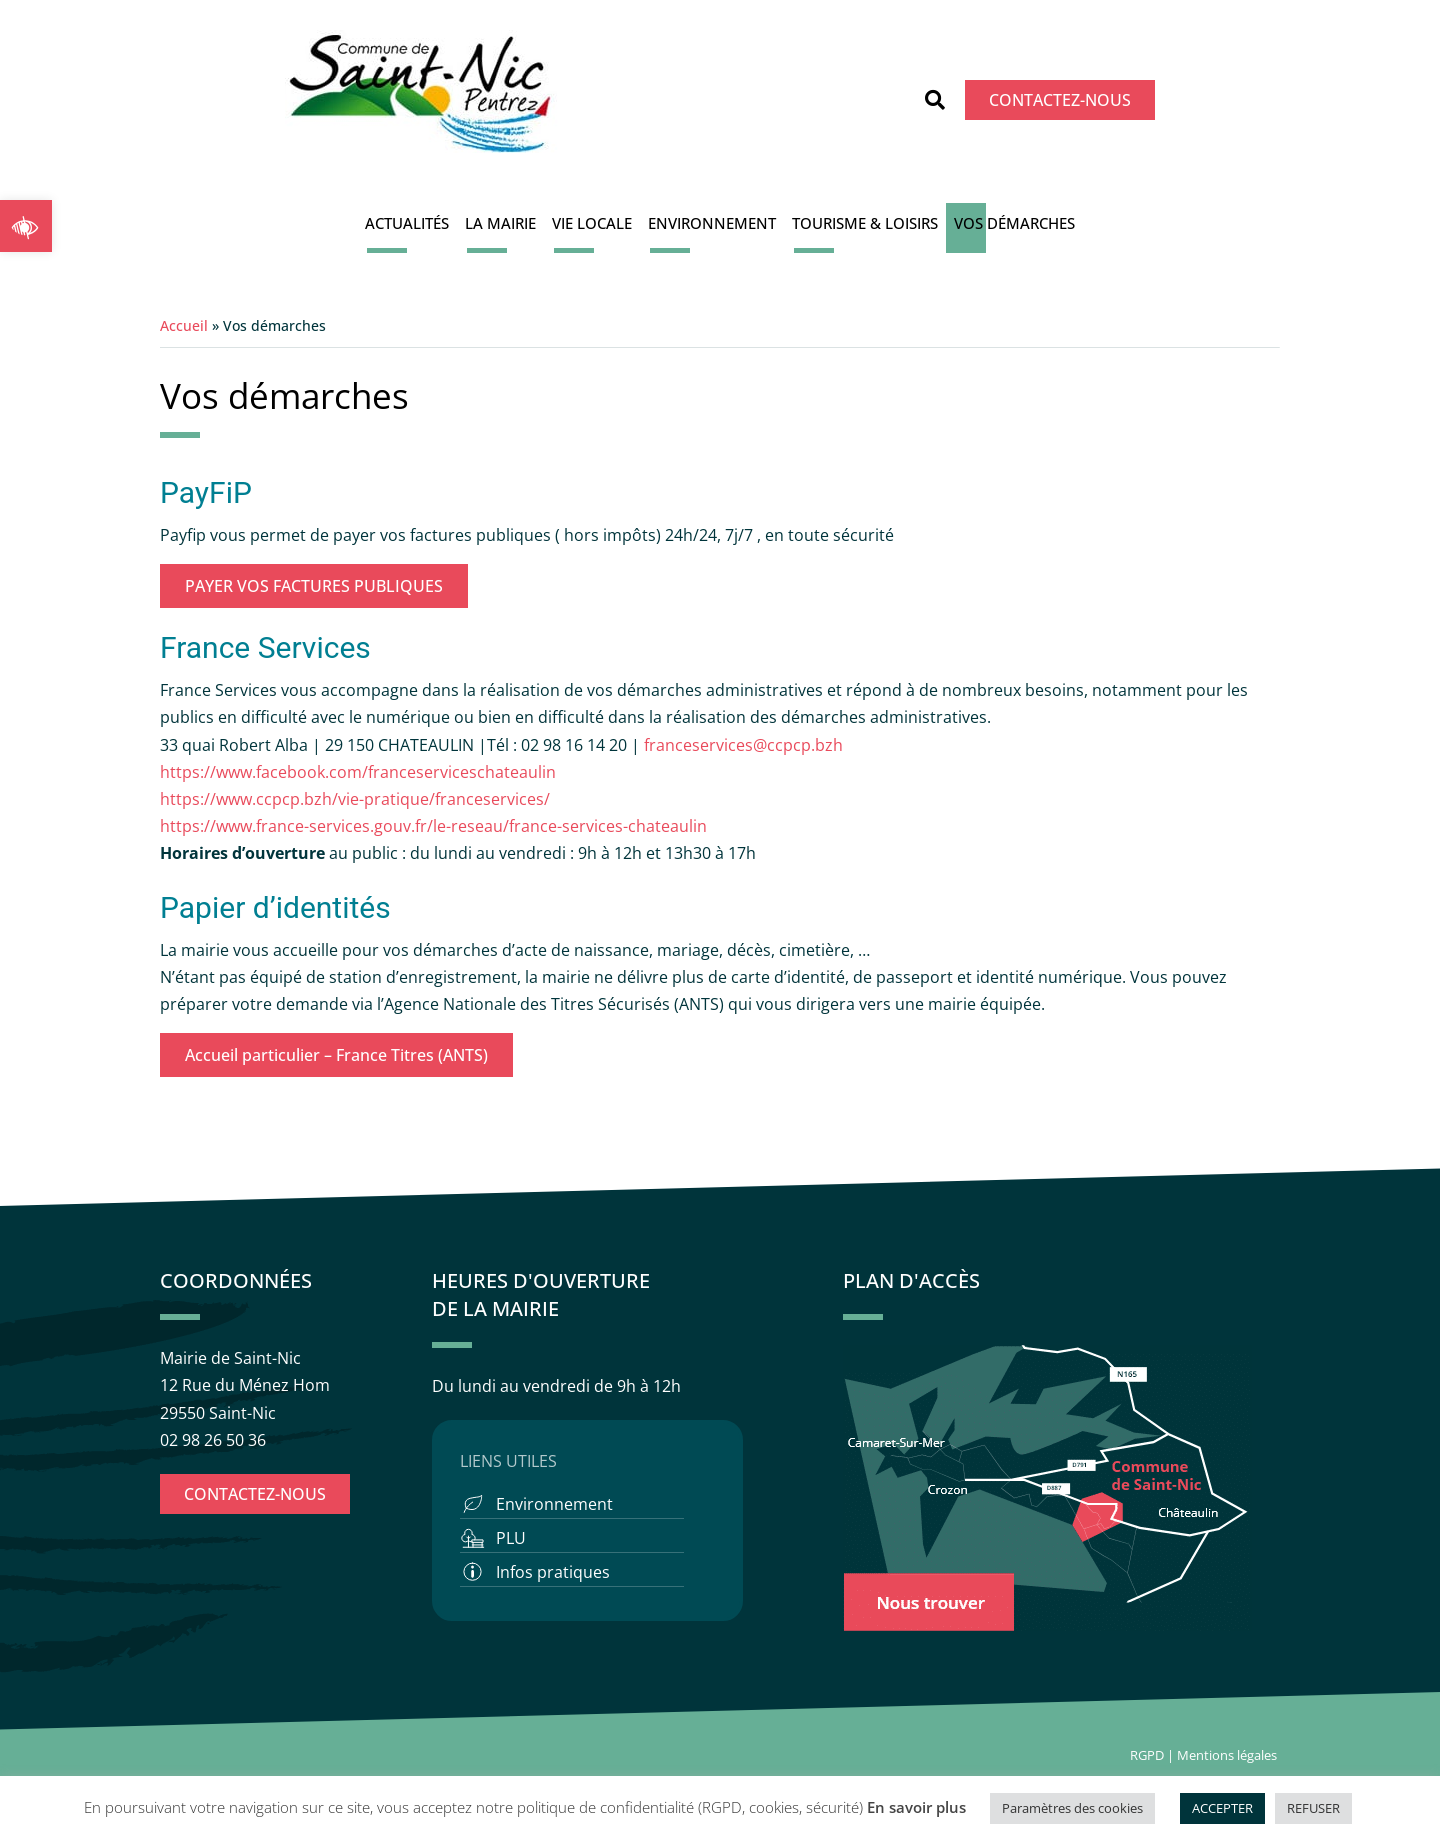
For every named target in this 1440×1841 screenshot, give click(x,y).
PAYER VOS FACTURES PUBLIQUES (314, 586)
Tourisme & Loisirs (865, 223)
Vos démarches (1014, 223)
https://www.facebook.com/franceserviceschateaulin (358, 772)
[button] (26, 226)
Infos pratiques (553, 1572)
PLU (511, 1538)
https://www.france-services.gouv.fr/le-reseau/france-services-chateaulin (433, 826)
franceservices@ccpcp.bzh (745, 745)
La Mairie (500, 223)
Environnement (712, 223)
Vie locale (592, 223)
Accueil (184, 325)
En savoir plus (916, 1807)
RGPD (1147, 1755)
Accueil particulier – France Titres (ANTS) (336, 1055)
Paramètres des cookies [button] (1072, 1808)
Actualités (407, 223)
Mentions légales (1228, 1755)
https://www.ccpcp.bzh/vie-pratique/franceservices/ (355, 799)
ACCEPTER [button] (1222, 1808)
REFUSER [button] (1313, 1808)
